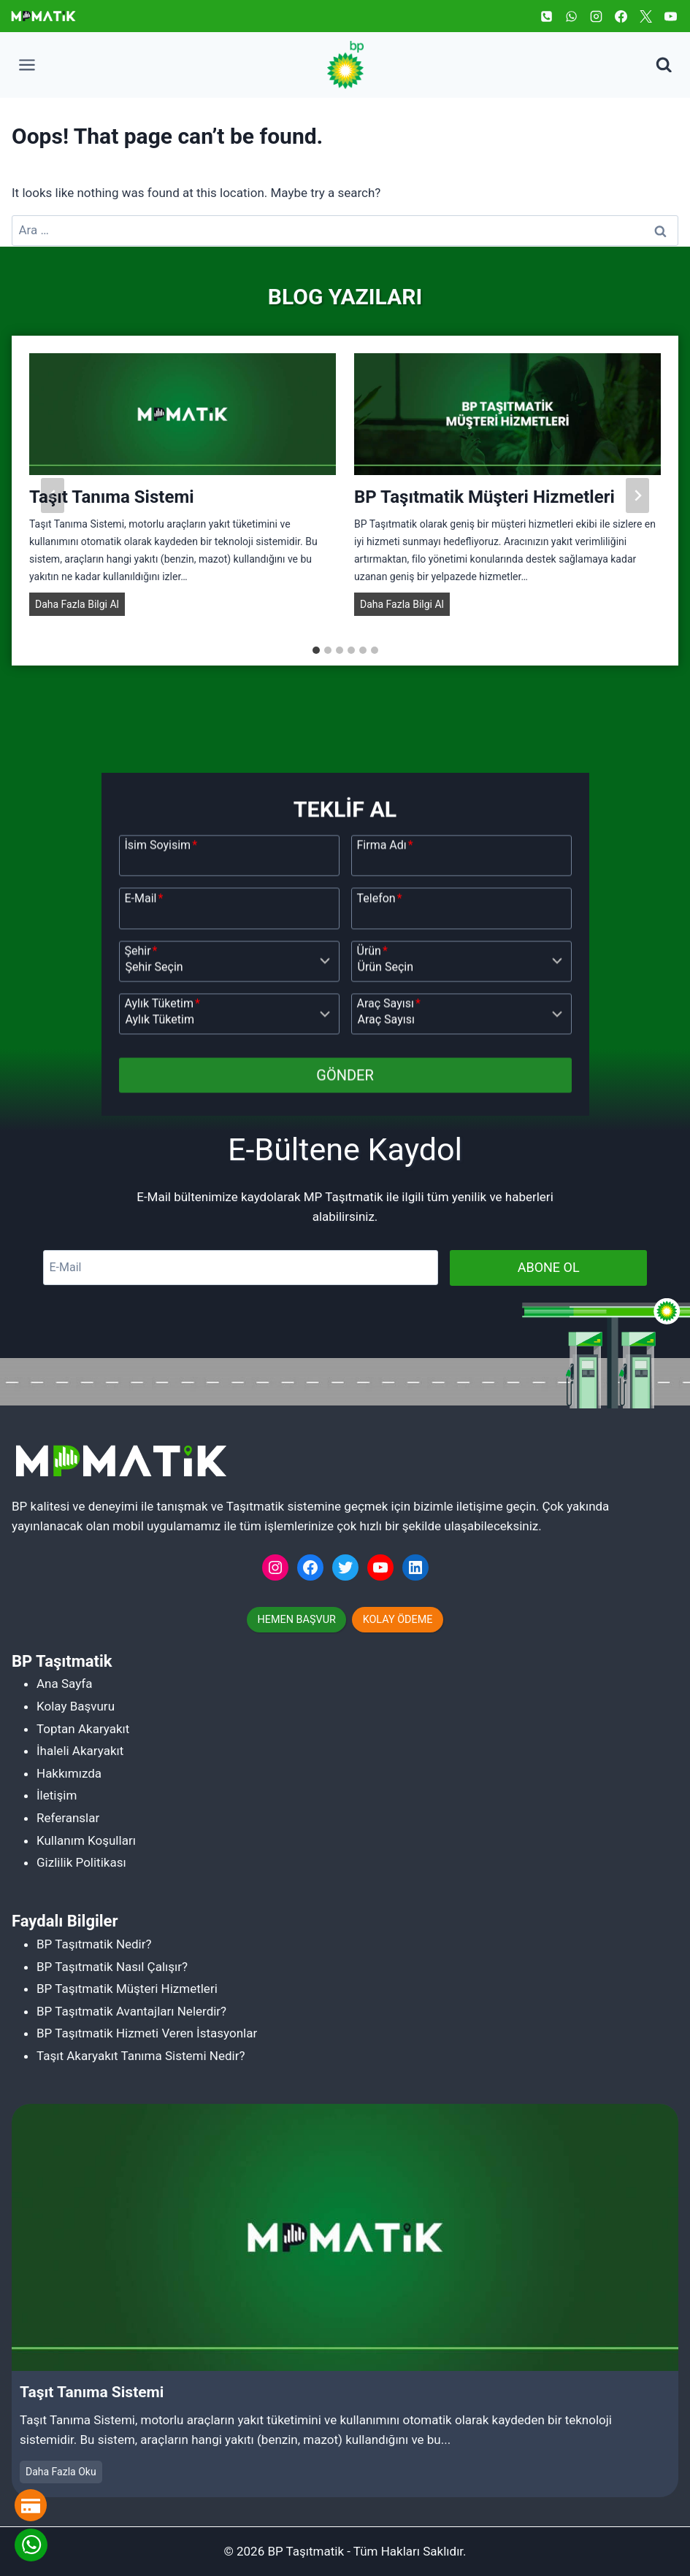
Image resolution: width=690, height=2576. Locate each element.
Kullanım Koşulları (86, 1840)
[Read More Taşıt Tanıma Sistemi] (182, 425)
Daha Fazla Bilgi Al (80, 617)
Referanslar (68, 1817)
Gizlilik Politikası (81, 1862)
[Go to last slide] (52, 507)
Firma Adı (385, 1069)
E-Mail (144, 1121)
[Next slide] (637, 507)
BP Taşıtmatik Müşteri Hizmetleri (484, 508)
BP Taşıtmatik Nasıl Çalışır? (112, 1966)
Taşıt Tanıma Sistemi (111, 508)
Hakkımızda (69, 1773)
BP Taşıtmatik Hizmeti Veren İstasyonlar (147, 2033)
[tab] (316, 662)
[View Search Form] (664, 65)
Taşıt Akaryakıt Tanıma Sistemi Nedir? (141, 2055)
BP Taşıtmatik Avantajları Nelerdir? (131, 2011)
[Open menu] (27, 64)
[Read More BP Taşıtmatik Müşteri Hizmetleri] (507, 425)
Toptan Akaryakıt (83, 1728)
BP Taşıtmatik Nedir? (94, 1944)
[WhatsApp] (571, 16)
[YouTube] (670, 16)
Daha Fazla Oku (64, 2473)
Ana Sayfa (64, 1683)
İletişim (57, 1795)
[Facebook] (620, 16)
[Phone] (546, 16)
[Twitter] (645, 16)
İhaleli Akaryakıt (80, 1750)
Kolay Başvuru (76, 1706)
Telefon (379, 1121)
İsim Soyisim (161, 1069)
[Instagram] (595, 16)
